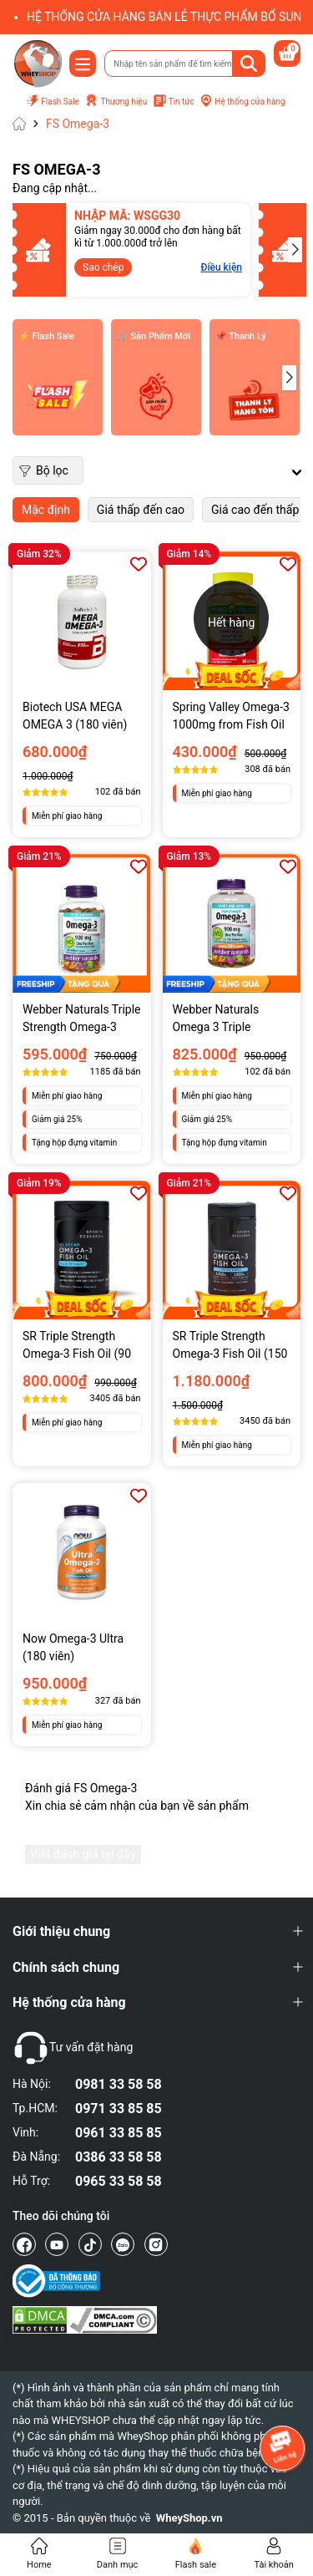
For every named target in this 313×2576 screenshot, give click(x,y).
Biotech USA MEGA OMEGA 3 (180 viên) (75, 715)
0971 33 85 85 (118, 2108)
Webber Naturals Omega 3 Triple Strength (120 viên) (222, 1019)
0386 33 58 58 (118, 2157)
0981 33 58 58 (118, 2084)
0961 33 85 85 (118, 2133)
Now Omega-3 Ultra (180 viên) (73, 1647)
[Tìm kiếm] (248, 63)
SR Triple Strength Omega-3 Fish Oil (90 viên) (77, 1346)
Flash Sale (52, 101)
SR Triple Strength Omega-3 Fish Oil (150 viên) (230, 1346)
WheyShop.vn (189, 2518)
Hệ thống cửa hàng (242, 101)
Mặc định (46, 509)
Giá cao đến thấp (255, 509)
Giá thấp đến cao (140, 509)
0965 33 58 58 (118, 2181)
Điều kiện (168, 267)
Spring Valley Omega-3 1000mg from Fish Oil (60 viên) (231, 717)
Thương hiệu (115, 101)
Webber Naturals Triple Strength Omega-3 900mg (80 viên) (82, 1019)
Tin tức (173, 101)
